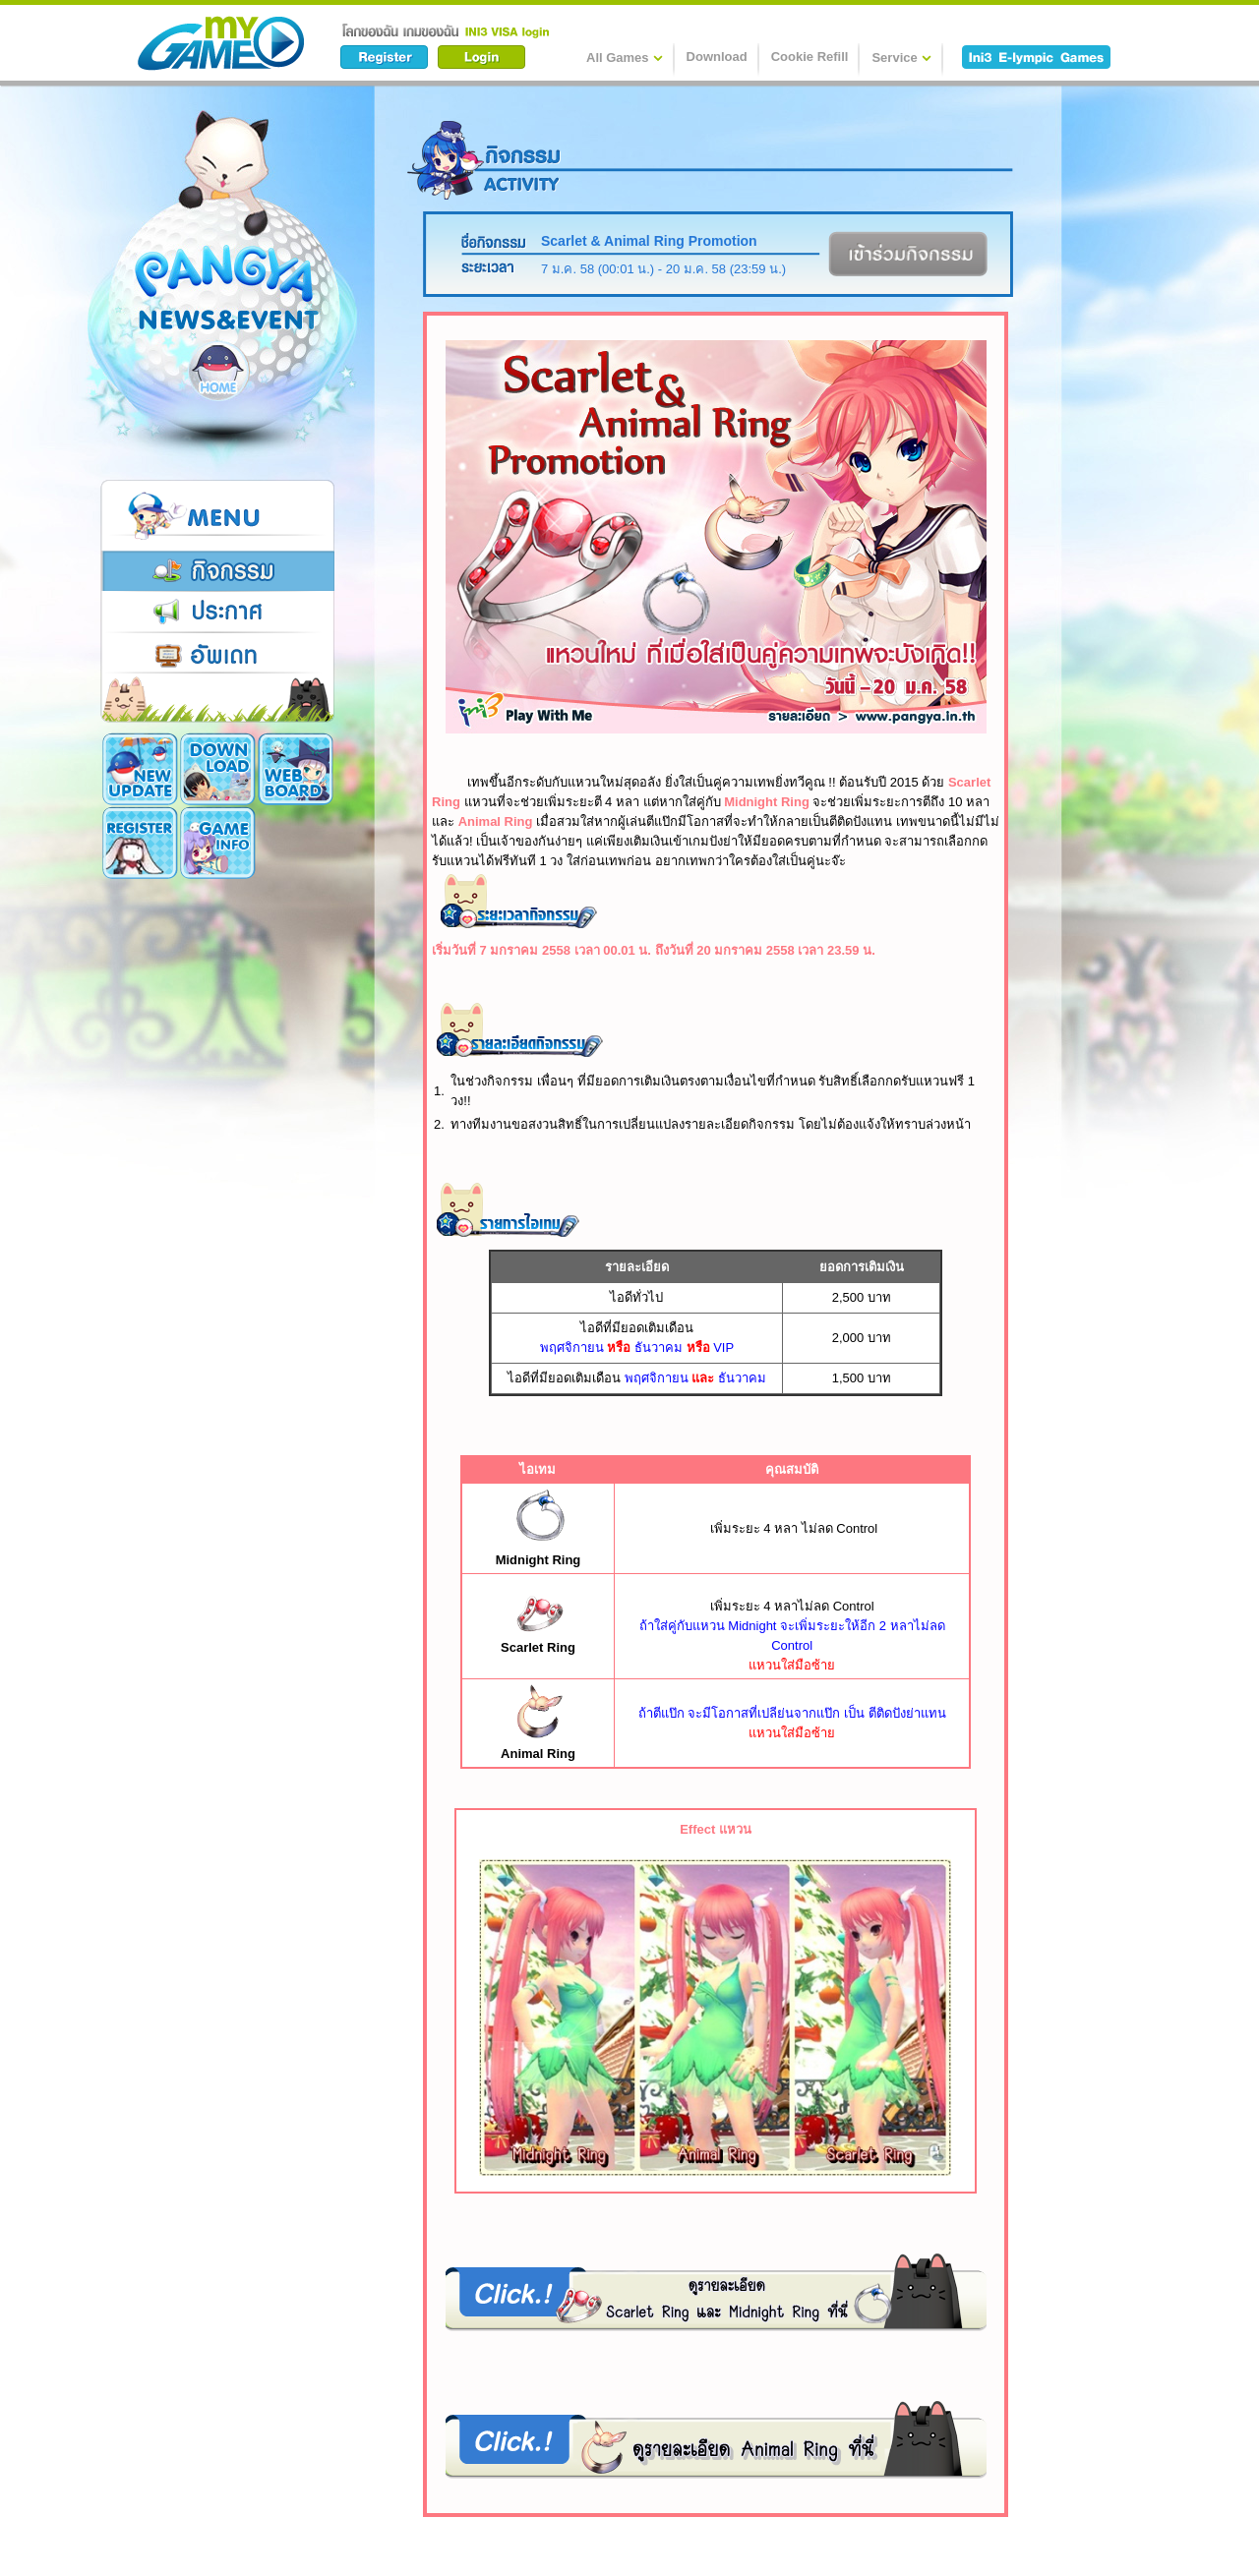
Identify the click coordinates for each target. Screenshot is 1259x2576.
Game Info (140, 842)
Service (900, 57)
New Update (140, 768)
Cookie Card (218, 842)
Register (295, 768)
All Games (624, 57)
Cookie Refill (810, 56)
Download (717, 56)
